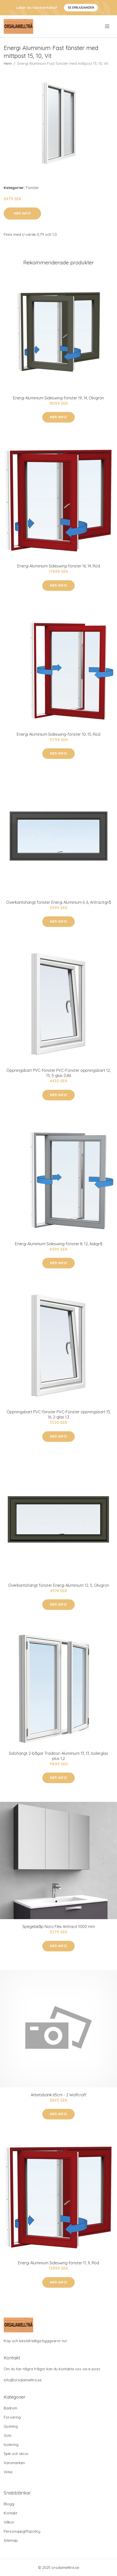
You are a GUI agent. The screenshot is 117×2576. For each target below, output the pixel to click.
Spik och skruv (16, 2453)
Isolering (11, 2444)
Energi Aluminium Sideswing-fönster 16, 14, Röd (58, 565)
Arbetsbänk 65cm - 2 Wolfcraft (59, 2094)
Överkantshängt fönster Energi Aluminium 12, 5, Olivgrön (58, 1585)
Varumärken (14, 2462)
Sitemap (11, 2540)
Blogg (9, 2504)
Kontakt (10, 2513)
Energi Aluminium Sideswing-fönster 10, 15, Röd (58, 734)
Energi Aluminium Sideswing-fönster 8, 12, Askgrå (58, 1243)
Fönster (32, 187)
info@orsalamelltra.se (23, 2380)
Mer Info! (22, 213)
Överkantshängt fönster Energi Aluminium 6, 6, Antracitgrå (58, 902)
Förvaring (12, 2417)
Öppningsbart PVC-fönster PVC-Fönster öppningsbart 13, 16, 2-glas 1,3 (59, 1414)
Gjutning (11, 2426)
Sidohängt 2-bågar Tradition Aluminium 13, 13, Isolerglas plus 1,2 (58, 1756)
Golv (8, 2435)
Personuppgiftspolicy (22, 2531)
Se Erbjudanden (81, 7)
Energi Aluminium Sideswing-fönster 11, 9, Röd (58, 2262)
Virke (8, 2472)
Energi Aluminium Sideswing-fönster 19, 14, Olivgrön (58, 397)
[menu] (107, 26)
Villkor (9, 2522)
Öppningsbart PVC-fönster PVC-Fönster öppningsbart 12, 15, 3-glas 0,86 (58, 1073)
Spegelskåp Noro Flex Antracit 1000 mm (58, 1926)
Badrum (10, 2408)
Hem (8, 63)
